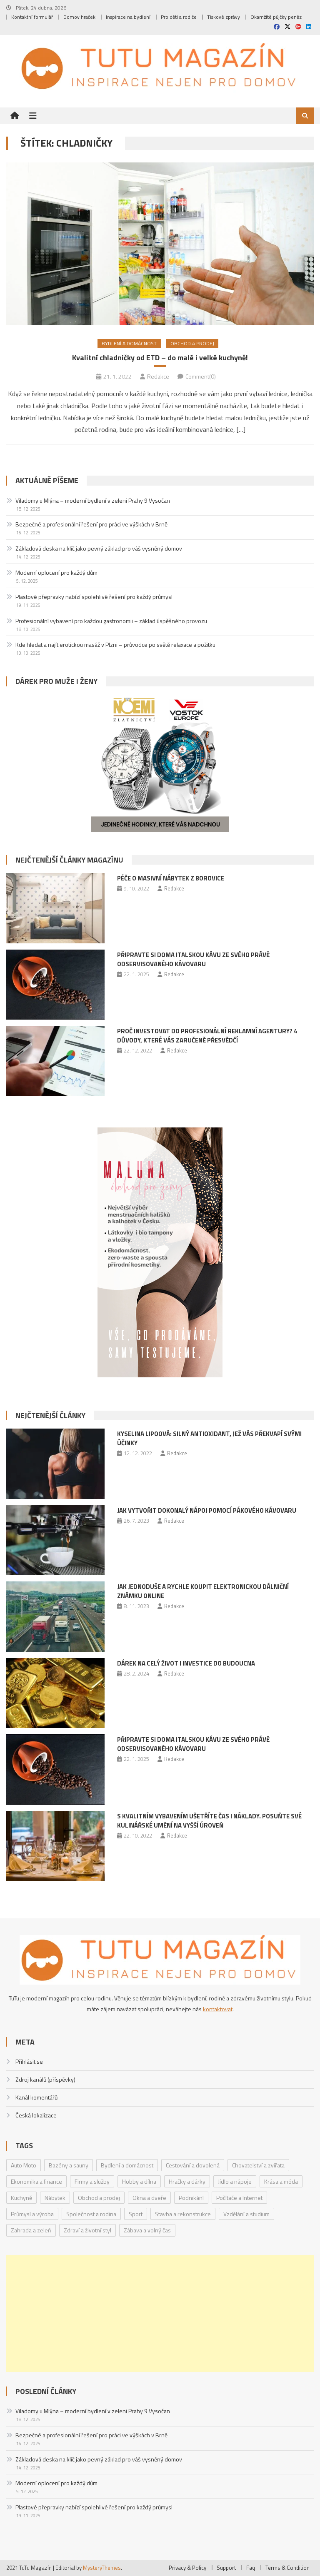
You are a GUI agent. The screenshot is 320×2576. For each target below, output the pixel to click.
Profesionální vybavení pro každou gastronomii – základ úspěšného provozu (111, 620)
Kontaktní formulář (32, 17)
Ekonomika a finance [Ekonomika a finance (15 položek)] (36, 2181)
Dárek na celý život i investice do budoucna (186, 1663)
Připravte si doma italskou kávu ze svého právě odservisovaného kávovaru (193, 959)
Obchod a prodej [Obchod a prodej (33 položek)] (99, 2197)
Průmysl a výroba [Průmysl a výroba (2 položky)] (32, 2213)
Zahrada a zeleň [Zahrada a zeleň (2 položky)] (31, 2230)
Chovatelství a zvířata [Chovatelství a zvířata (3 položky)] (258, 2165)
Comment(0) (200, 376)
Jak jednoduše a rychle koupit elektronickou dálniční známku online (203, 1591)
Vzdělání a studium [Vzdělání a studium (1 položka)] (246, 2213)
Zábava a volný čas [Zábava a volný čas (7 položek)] (147, 2230)
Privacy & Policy (187, 2568)
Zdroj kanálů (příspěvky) (45, 2079)
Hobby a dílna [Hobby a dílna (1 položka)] (139, 2181)
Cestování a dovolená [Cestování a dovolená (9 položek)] (193, 2165)
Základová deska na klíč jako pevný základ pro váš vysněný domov (98, 548)
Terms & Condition (287, 2568)
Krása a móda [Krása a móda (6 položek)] (281, 2181)
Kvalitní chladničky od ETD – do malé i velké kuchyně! (160, 357)
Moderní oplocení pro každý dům (56, 572)
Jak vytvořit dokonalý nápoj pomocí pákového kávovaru (206, 1510)
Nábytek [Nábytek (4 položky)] (55, 2197)
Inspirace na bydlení (128, 17)
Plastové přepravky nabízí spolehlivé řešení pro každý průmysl (93, 596)
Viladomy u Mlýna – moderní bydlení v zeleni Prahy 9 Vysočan (92, 500)
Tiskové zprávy (223, 17)
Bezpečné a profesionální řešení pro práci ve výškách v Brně (91, 524)
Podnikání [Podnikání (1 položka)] (191, 2197)
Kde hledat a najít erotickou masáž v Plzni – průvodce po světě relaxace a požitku (115, 644)
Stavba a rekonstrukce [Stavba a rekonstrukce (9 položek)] (183, 2213)
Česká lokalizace (36, 2115)
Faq (250, 2568)
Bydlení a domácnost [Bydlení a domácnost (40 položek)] (127, 2165)
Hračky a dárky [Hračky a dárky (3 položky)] (187, 2181)
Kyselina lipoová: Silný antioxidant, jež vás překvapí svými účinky (209, 1438)
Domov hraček (79, 17)
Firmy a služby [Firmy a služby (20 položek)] (92, 2181)
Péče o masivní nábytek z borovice (170, 878)
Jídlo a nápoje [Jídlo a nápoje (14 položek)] (235, 2181)
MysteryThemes (102, 2568)
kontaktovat (217, 2009)
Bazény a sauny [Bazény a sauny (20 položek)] (68, 2165)
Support (226, 2568)
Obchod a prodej (192, 343)
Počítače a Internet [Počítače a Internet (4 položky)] (239, 2197)
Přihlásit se (29, 2061)
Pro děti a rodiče (179, 17)
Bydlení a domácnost (129, 343)
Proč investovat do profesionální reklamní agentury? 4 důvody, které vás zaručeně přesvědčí (207, 1035)
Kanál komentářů (36, 2097)
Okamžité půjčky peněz (276, 17)
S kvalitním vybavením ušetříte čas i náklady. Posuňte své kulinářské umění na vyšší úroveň (209, 1820)
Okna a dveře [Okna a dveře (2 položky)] (149, 2197)
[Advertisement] (160, 2313)
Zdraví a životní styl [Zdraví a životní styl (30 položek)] (87, 2230)
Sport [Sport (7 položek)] (135, 2213)
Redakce (158, 376)
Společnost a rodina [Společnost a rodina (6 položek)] (91, 2213)
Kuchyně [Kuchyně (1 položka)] (21, 2197)
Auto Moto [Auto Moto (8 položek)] (23, 2165)
